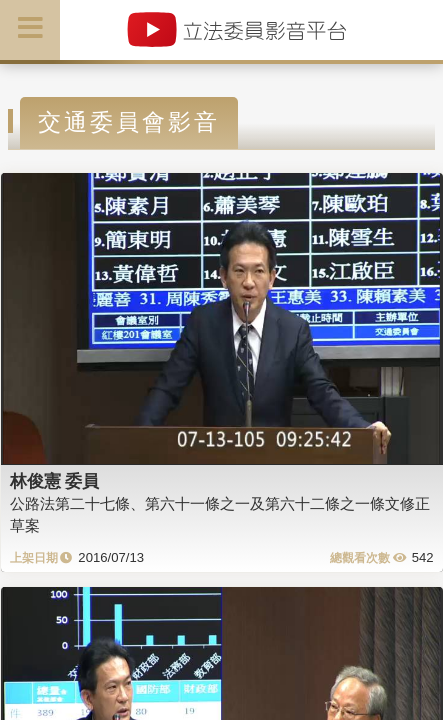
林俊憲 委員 (55, 481)
